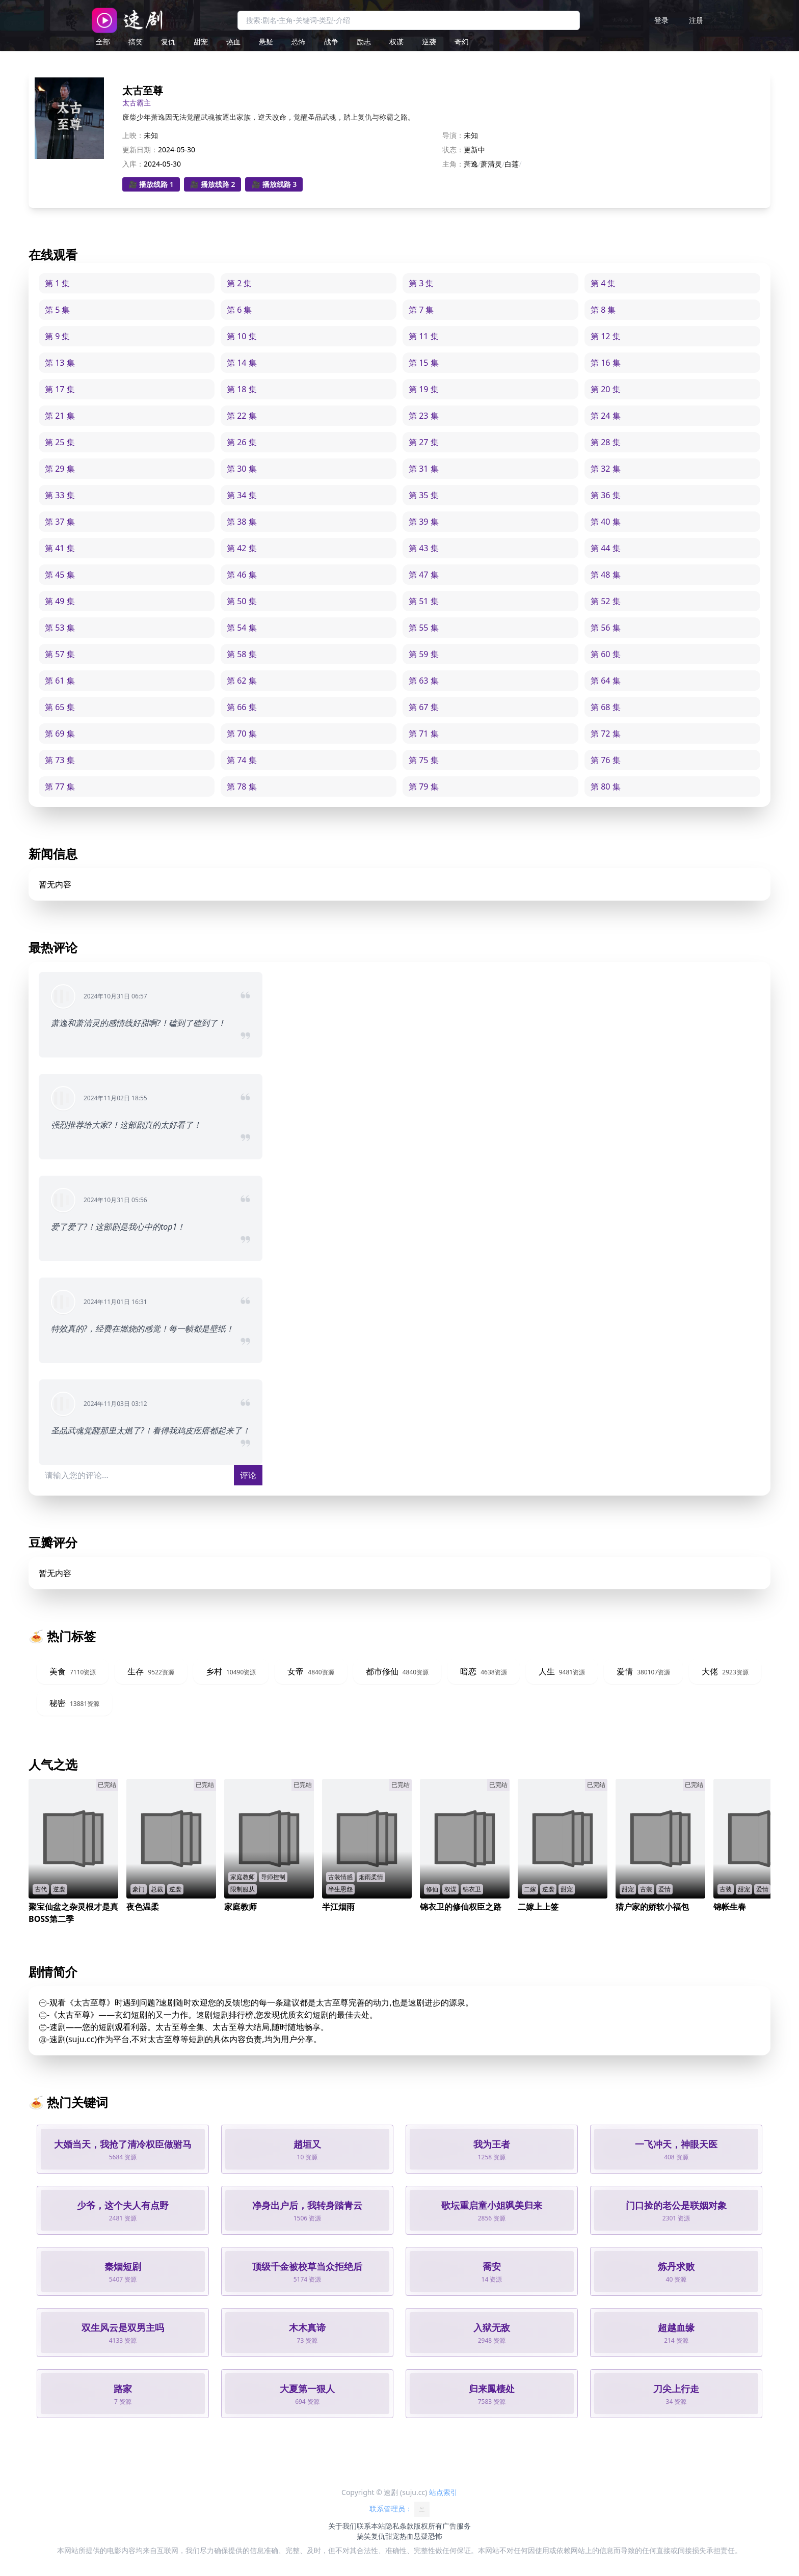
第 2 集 (239, 283)
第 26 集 (242, 442)
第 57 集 (60, 654)
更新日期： (140, 149)
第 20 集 (606, 389)
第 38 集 (242, 521)
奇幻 (462, 41)
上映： (133, 135)
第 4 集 (603, 283)
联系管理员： (399, 2509)
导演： (453, 135)
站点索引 (443, 2492)
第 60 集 (606, 654)
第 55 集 (424, 627)
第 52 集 (606, 601)
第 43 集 (424, 548)
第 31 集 (424, 468)
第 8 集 (603, 309)
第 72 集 (606, 733)
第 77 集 (60, 786)
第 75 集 (424, 760)
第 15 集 (424, 362)
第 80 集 (606, 786)
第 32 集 (606, 468)
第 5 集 (57, 309)
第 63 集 (424, 680)
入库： (133, 164)
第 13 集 (60, 362)
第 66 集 (242, 707)
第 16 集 (606, 362)
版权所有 (428, 2526)
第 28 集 (606, 442)
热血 (233, 41)
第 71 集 (424, 733)
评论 (248, 1475)
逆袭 (429, 41)
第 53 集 (60, 627)
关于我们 (342, 2526)
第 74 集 (242, 760)
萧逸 (471, 164)
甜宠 (201, 41)
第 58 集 (242, 654)
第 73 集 (60, 760)
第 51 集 (424, 601)
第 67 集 (424, 707)
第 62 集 (242, 680)
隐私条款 (399, 2526)
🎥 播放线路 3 (274, 184)
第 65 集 (60, 707)
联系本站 (371, 2526)
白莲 (511, 164)
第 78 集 (242, 786)
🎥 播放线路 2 (212, 184)
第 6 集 (239, 309)
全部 (103, 41)
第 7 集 (421, 309)
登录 (661, 20)
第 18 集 (242, 389)
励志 (364, 41)
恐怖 (298, 41)
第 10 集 (242, 336)
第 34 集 (242, 495)
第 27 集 (424, 442)
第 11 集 (424, 336)
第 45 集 (60, 574)
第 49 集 (60, 601)
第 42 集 (242, 548)
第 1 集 (57, 283)
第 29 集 (60, 468)
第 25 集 (60, 442)
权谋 (396, 41)
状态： (453, 149)
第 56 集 (606, 627)
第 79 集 (424, 786)
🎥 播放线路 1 (151, 184)
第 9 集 (57, 336)
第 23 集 (424, 415)
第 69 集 (60, 733)
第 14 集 (242, 362)
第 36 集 (606, 495)
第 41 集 (60, 548)
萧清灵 (491, 164)
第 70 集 (242, 733)
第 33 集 (60, 495)
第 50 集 (242, 601)
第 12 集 (606, 336)
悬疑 (266, 41)
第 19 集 (424, 389)
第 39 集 (424, 521)
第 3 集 (421, 283)
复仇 (168, 41)
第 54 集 (242, 627)
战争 (331, 41)
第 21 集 (60, 415)
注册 (696, 20)
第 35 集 (424, 495)
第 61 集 (60, 680)
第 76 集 (606, 760)
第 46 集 (242, 574)
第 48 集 (606, 574)
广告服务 (456, 2526)
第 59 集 (424, 654)
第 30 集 (242, 468)
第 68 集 (606, 707)
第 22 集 (242, 415)
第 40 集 (606, 521)
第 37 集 (60, 521)
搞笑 (135, 41)
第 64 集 (606, 680)
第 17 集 (60, 389)
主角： (453, 164)
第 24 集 (606, 415)
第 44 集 (606, 548)
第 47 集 (424, 574)
